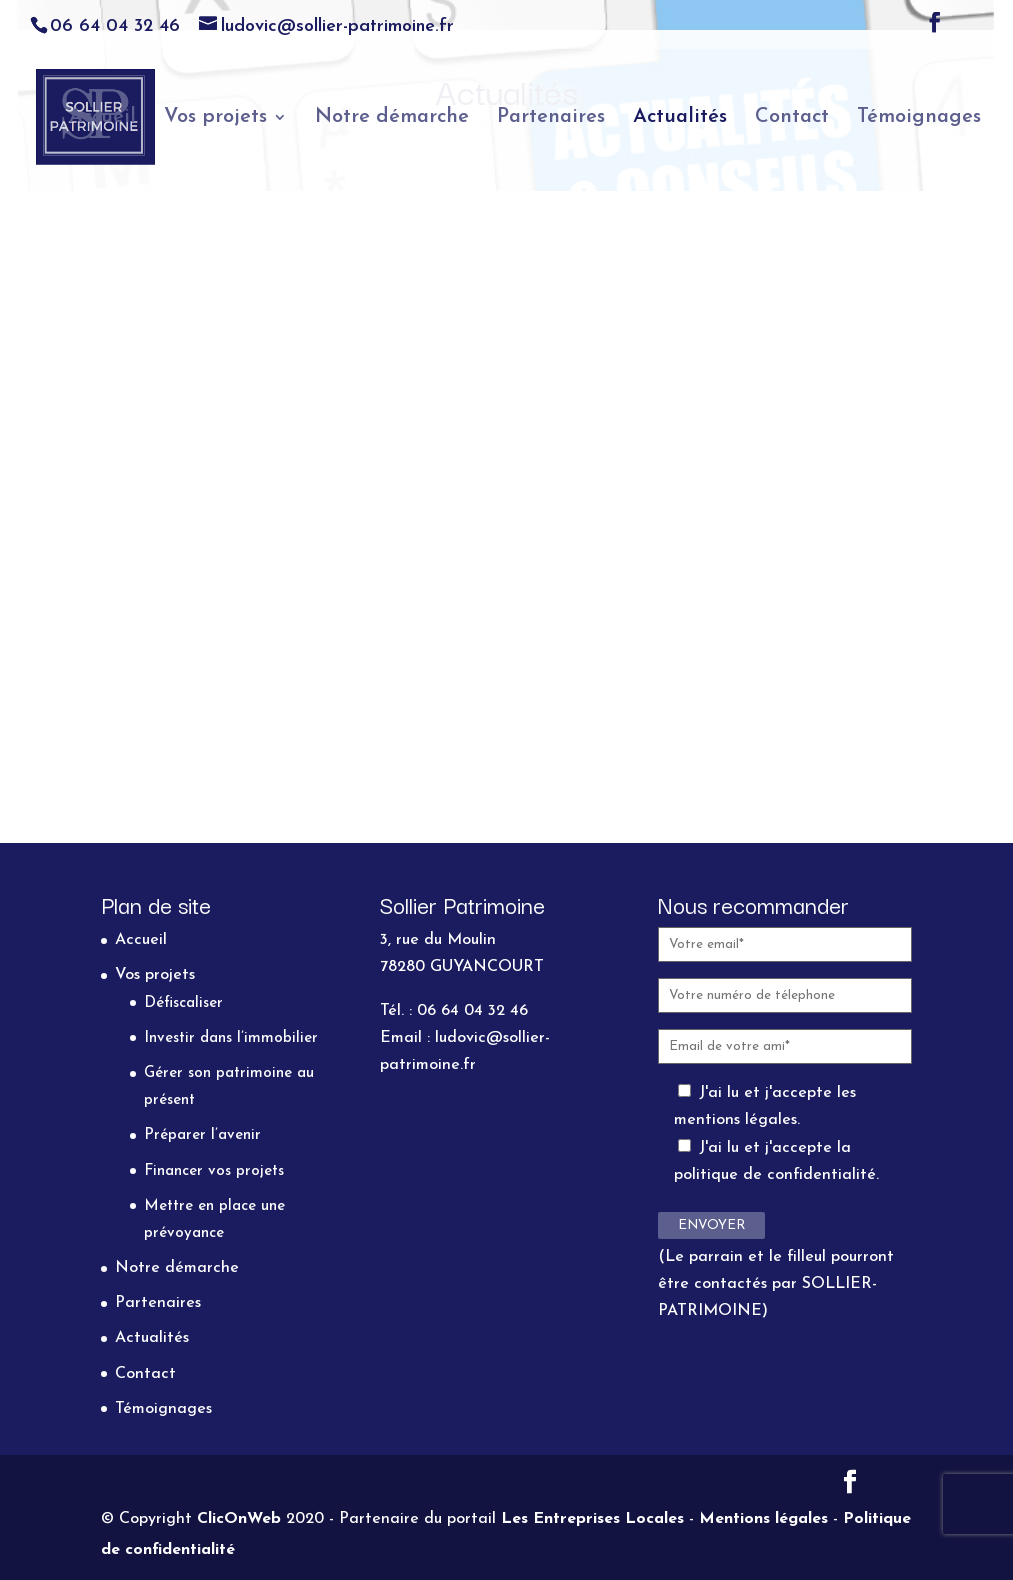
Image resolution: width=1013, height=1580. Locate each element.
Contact (792, 118)
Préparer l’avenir (202, 1135)
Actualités (680, 118)
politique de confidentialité (775, 1175)
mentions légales (735, 1120)
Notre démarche (392, 118)
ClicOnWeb (239, 1519)
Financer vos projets (214, 1171)
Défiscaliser (183, 1003)
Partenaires (551, 118)
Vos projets (215, 118)
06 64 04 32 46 (115, 26)
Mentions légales (763, 1519)
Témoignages (919, 118)
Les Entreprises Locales (592, 1519)
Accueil (102, 118)
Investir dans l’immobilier (231, 1038)
